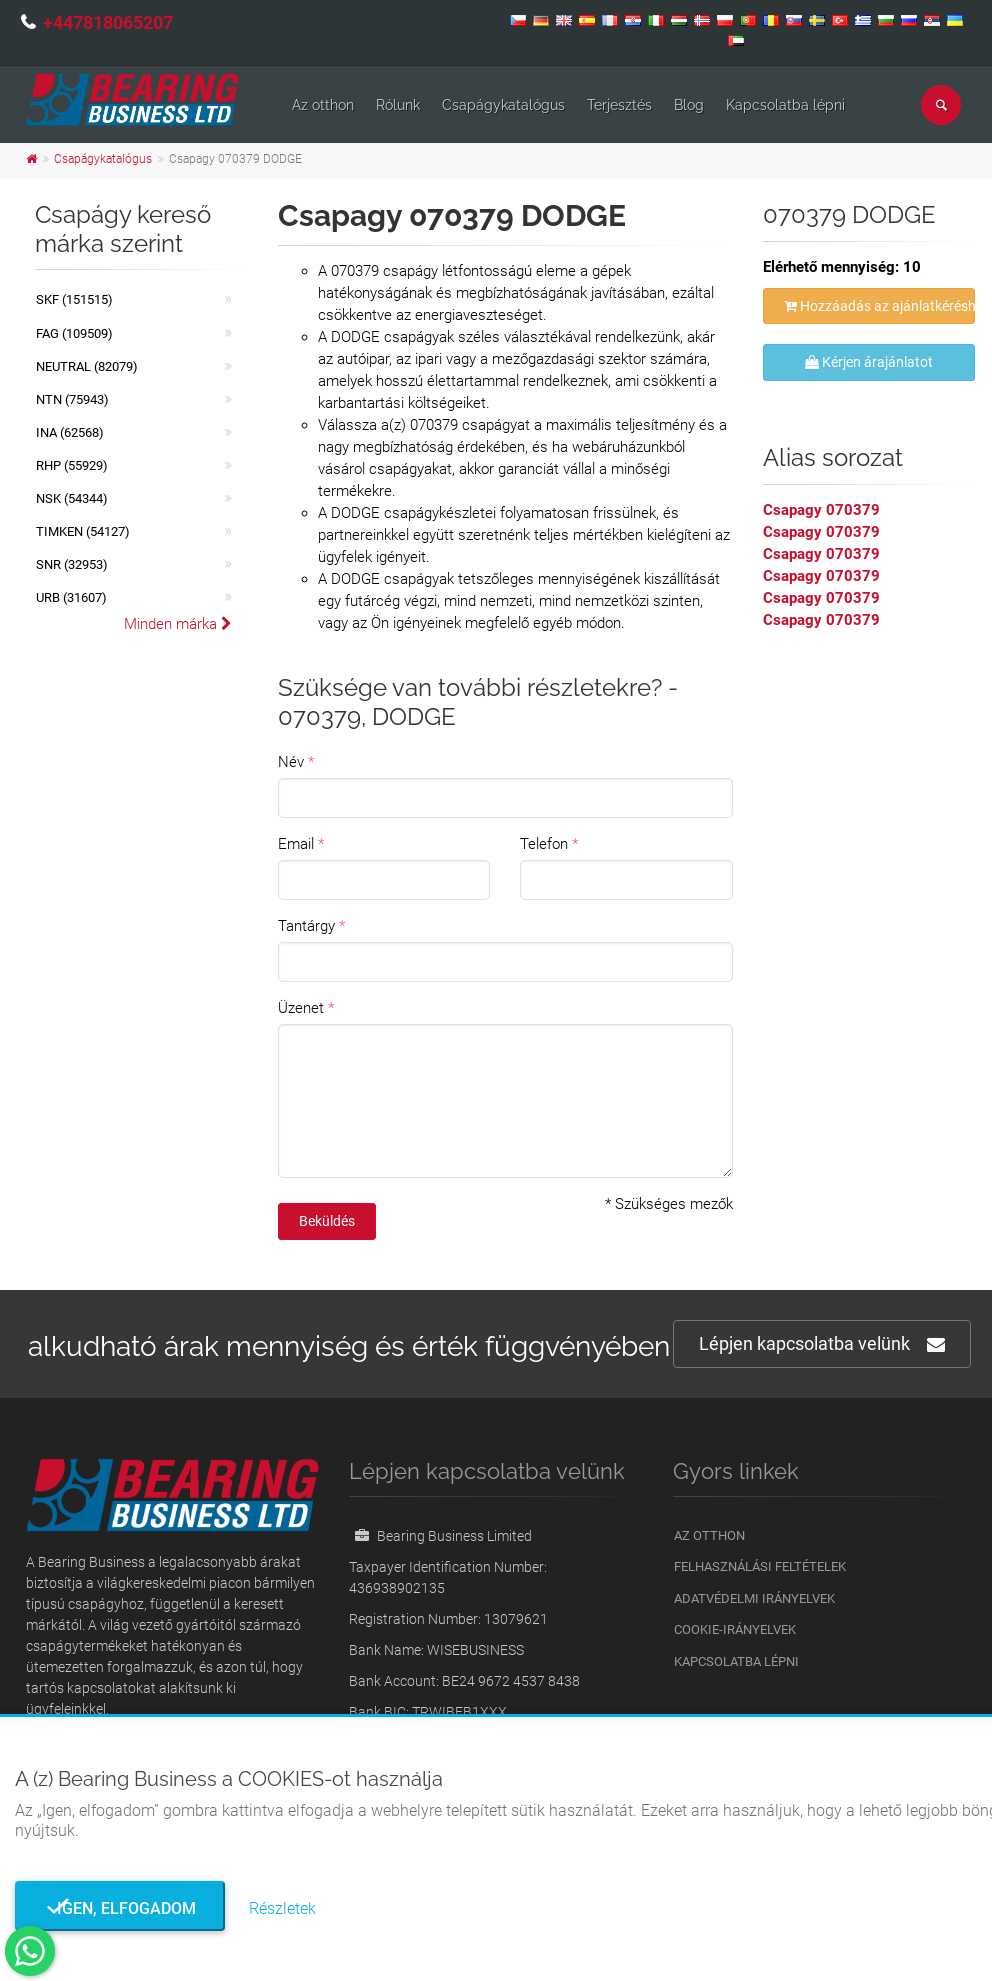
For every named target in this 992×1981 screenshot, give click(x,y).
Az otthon (323, 105)
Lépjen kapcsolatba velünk (822, 1344)
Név (291, 762)
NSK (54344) (72, 498)
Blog (689, 105)
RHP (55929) (72, 465)
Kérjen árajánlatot (869, 362)
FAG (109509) (74, 333)
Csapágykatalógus (503, 105)
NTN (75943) (72, 399)
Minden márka (178, 624)
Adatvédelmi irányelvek (754, 1598)
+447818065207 (108, 22)
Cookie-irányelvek (735, 1629)
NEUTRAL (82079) (87, 366)
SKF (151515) (74, 299)
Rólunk (398, 105)
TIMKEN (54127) (83, 531)
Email (296, 844)
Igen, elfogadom (120, 1908)
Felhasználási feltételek (760, 1566)
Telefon (544, 844)
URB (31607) (71, 597)
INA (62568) (70, 432)
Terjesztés (619, 105)
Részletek (282, 1908)
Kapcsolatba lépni (785, 105)
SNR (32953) (72, 564)
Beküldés (327, 1221)
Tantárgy (306, 926)
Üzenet (301, 1008)
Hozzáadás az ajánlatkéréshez (880, 306)
